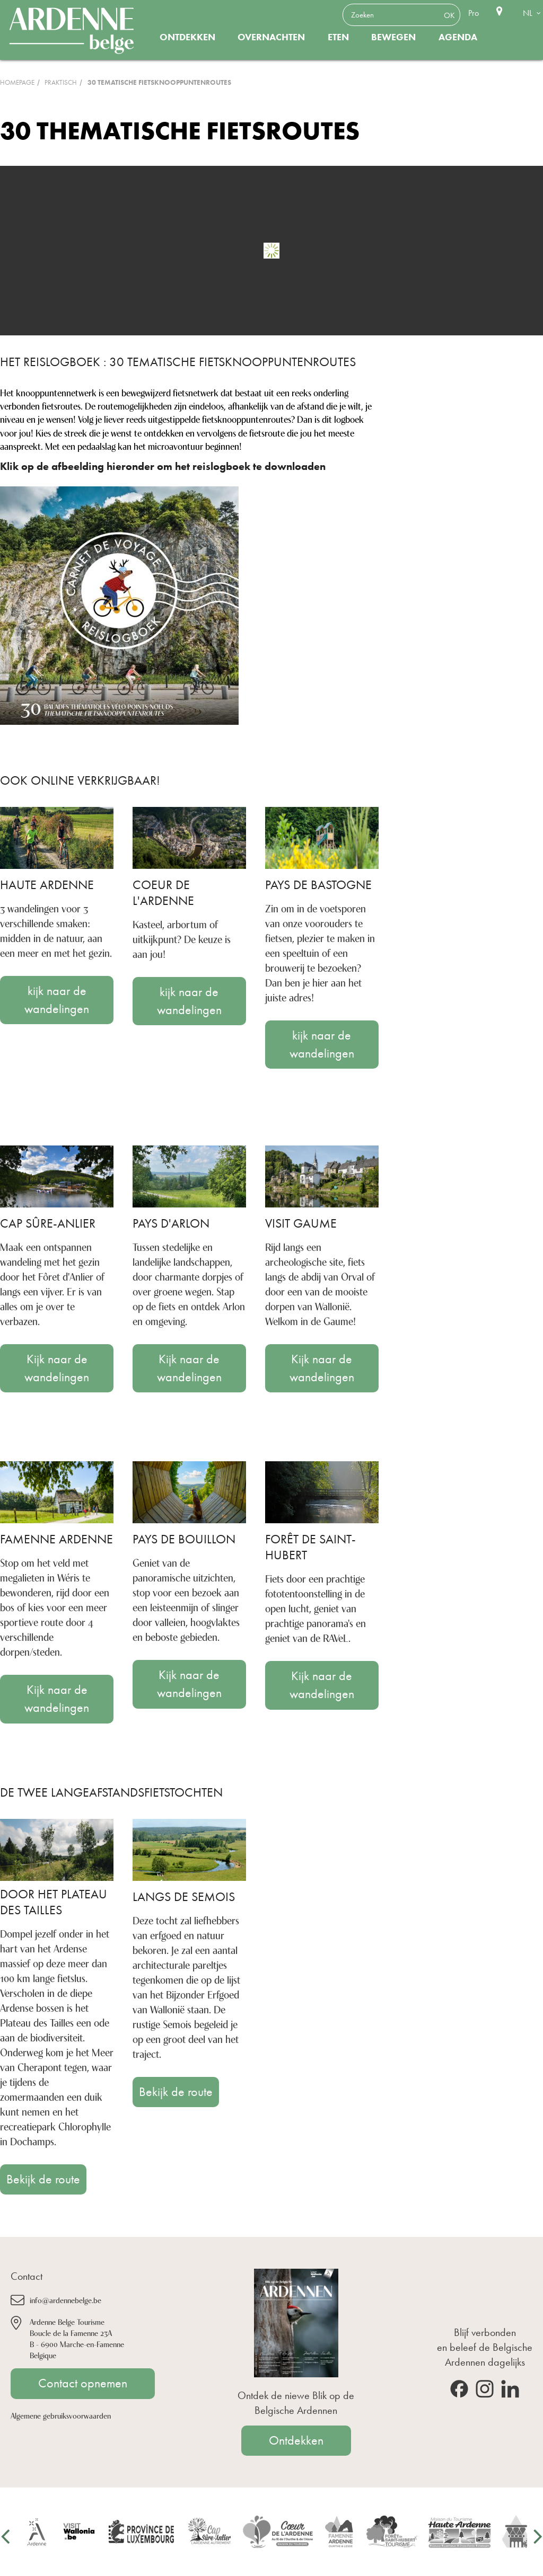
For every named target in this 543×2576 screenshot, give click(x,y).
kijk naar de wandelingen (56, 999)
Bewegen (393, 37)
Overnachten (271, 37)
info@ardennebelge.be (65, 2299)
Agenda (458, 37)
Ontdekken (187, 37)
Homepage (17, 82)
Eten (338, 37)
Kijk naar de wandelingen (56, 1368)
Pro (473, 13)
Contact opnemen (82, 2383)
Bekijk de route (43, 2179)
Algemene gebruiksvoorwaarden (61, 2415)
